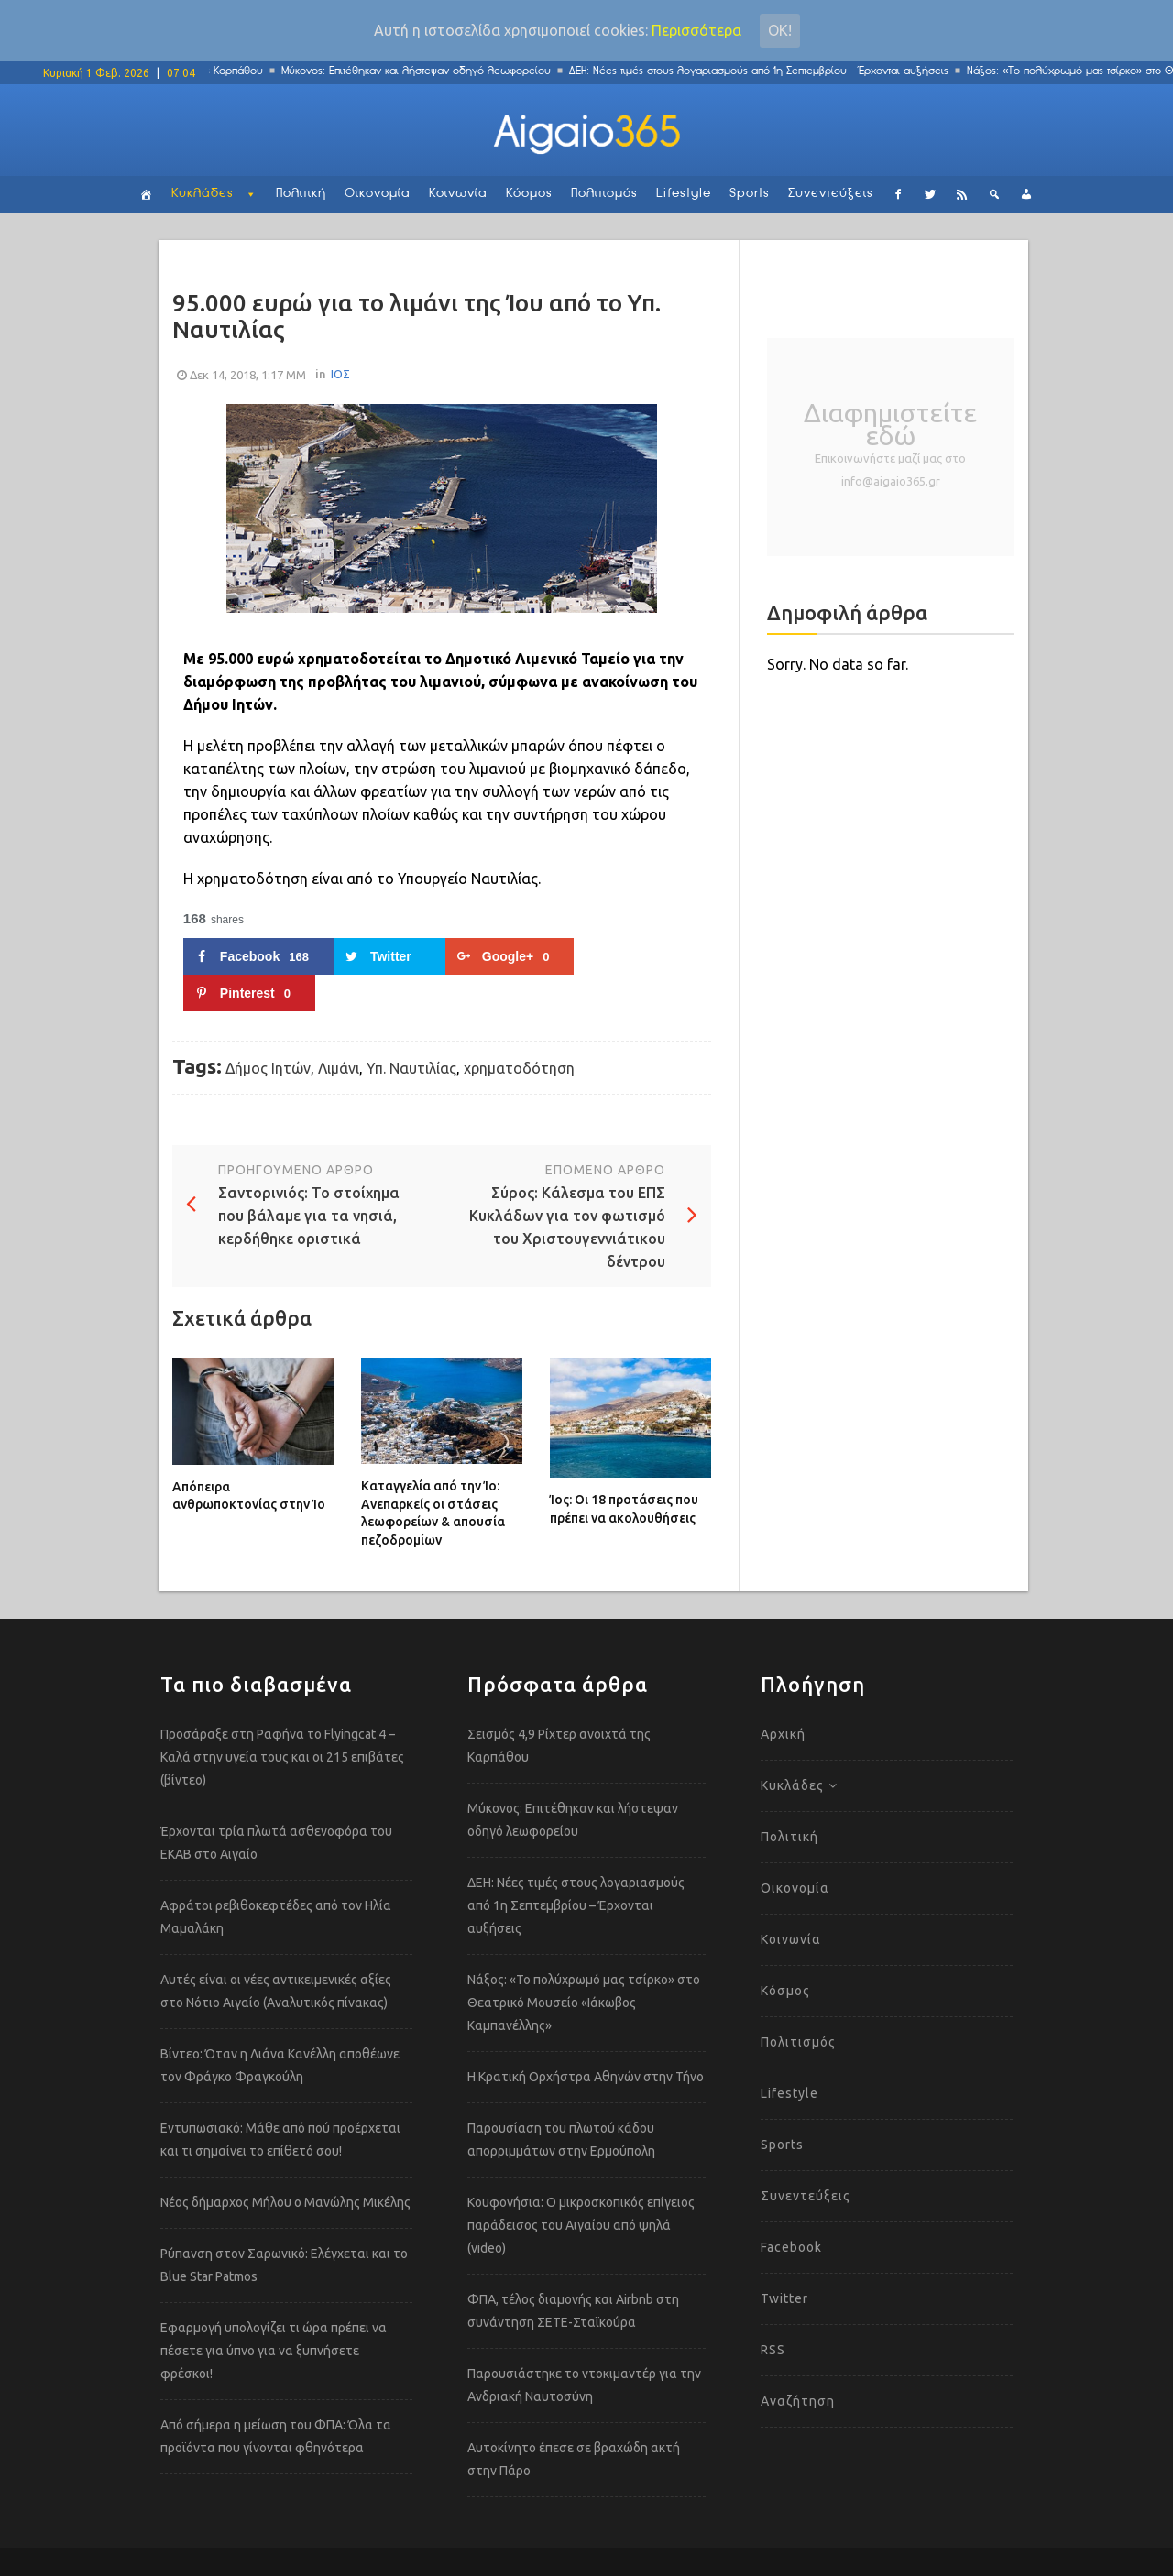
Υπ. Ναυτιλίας (411, 1068)
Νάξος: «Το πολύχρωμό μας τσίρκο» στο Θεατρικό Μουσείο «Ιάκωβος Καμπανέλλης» (583, 2002)
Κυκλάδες (202, 194)
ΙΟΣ (340, 373)
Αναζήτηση (798, 2401)
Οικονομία (378, 194)
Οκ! (780, 30)
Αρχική (783, 1734)
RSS (773, 2349)
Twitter (784, 2298)
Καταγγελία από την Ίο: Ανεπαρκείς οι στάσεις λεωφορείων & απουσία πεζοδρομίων (433, 1513)
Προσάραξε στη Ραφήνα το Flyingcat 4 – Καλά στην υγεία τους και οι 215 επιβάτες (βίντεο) (282, 1757)
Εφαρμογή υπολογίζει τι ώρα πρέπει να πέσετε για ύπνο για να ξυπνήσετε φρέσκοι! (273, 2350)
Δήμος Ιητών (268, 1068)
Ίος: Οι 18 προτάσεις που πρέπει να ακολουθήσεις (624, 1508)
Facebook (791, 2247)
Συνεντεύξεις (830, 194)
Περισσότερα (696, 30)
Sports (749, 194)
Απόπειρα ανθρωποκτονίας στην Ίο (248, 1495)
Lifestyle (683, 194)
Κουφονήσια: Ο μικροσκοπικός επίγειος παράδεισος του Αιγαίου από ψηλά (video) (581, 2225)
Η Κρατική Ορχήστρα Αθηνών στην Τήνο (585, 2076)
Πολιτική (301, 194)
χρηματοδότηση (519, 1068)
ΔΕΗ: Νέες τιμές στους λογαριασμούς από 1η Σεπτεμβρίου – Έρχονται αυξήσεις (765, 71)
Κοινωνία (458, 194)
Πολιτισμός (604, 194)
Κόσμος (529, 194)
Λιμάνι (338, 1068)
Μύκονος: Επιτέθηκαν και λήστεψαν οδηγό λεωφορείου (422, 71)
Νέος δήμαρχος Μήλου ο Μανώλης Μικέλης (285, 2202)
